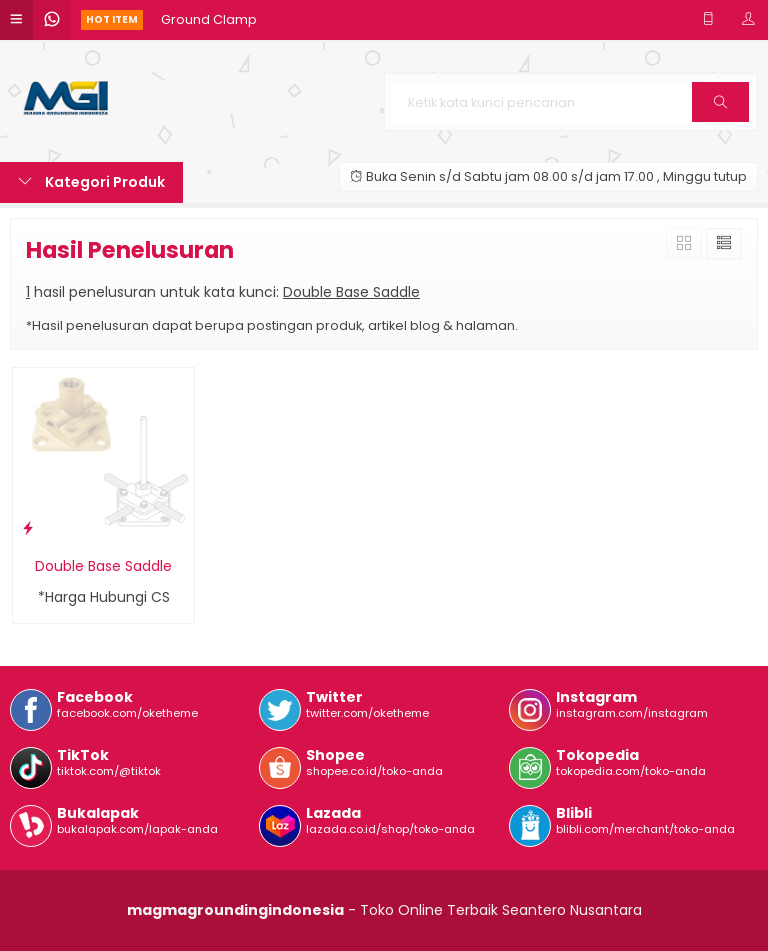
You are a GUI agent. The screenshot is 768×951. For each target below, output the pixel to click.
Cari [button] (720, 108)
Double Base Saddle (103, 566)
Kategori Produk (91, 182)
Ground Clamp (209, 19)
